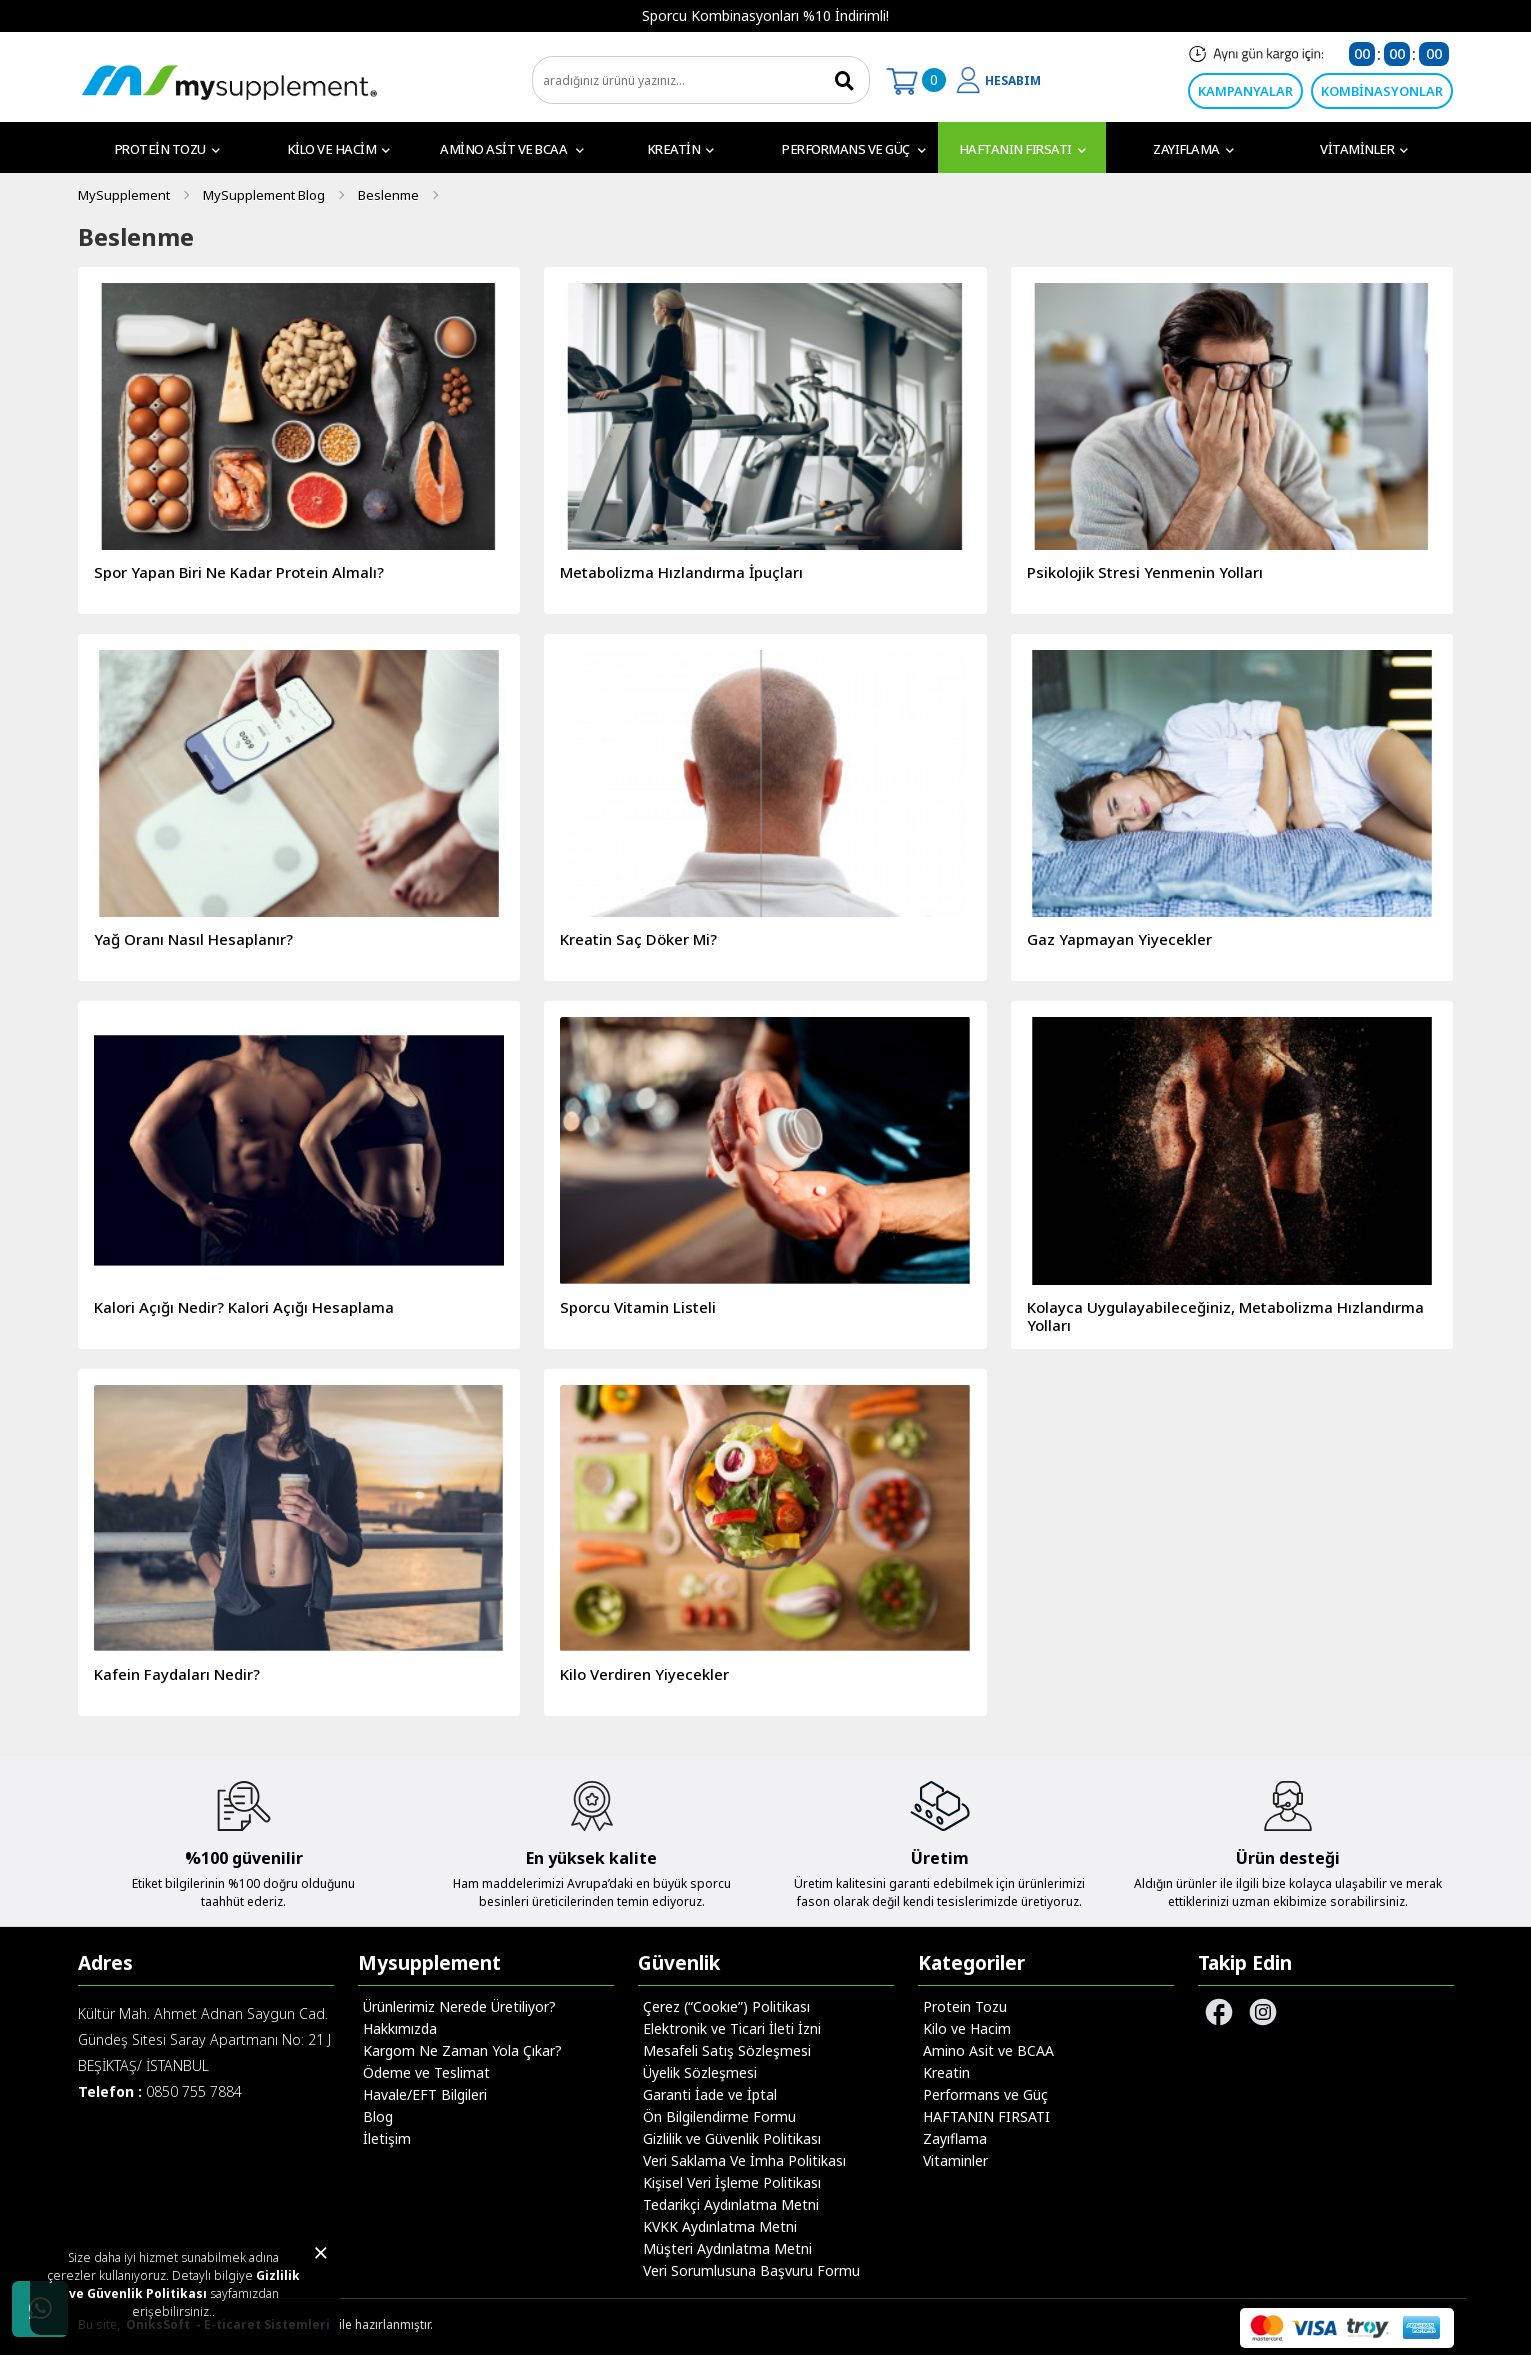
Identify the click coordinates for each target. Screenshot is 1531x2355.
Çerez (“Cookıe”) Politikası (726, 2006)
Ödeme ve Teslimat (426, 2072)
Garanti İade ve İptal (710, 2094)
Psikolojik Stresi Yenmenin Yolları (1145, 572)
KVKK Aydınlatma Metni (720, 2226)
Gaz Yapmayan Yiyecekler (1119, 939)
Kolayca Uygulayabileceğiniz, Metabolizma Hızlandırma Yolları (1225, 1316)
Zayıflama (1193, 149)
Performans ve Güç (854, 149)
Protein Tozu (167, 149)
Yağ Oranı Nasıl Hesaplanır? (193, 939)
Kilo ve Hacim (338, 149)
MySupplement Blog (264, 195)
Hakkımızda (400, 2028)
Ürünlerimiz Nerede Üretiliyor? (459, 2006)
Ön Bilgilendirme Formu (719, 2116)
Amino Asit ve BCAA (511, 149)
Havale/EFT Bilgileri (425, 2094)
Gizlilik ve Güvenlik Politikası (185, 2284)
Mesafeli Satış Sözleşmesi (727, 2050)
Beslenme (388, 195)
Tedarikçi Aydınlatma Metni (731, 2204)
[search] (701, 80)
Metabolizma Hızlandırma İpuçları (681, 572)
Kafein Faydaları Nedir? (177, 1674)
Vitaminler (1364, 149)
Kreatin (680, 149)
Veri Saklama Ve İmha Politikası (744, 2160)
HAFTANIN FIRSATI (1022, 149)
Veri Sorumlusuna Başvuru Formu (751, 2270)
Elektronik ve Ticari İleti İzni (732, 2028)
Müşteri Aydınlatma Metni (727, 2248)
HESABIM (1013, 80)
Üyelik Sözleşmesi (700, 2072)
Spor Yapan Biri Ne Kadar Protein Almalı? (239, 572)
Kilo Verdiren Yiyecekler (644, 1674)
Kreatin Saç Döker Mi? (638, 939)
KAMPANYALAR (1245, 91)
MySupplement (124, 195)
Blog (378, 2116)
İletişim (387, 2138)
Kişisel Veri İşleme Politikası (732, 2182)
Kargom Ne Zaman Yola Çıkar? (462, 2050)
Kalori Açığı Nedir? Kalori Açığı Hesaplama (244, 1307)
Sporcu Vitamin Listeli (638, 1307)
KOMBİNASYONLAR (1382, 91)
